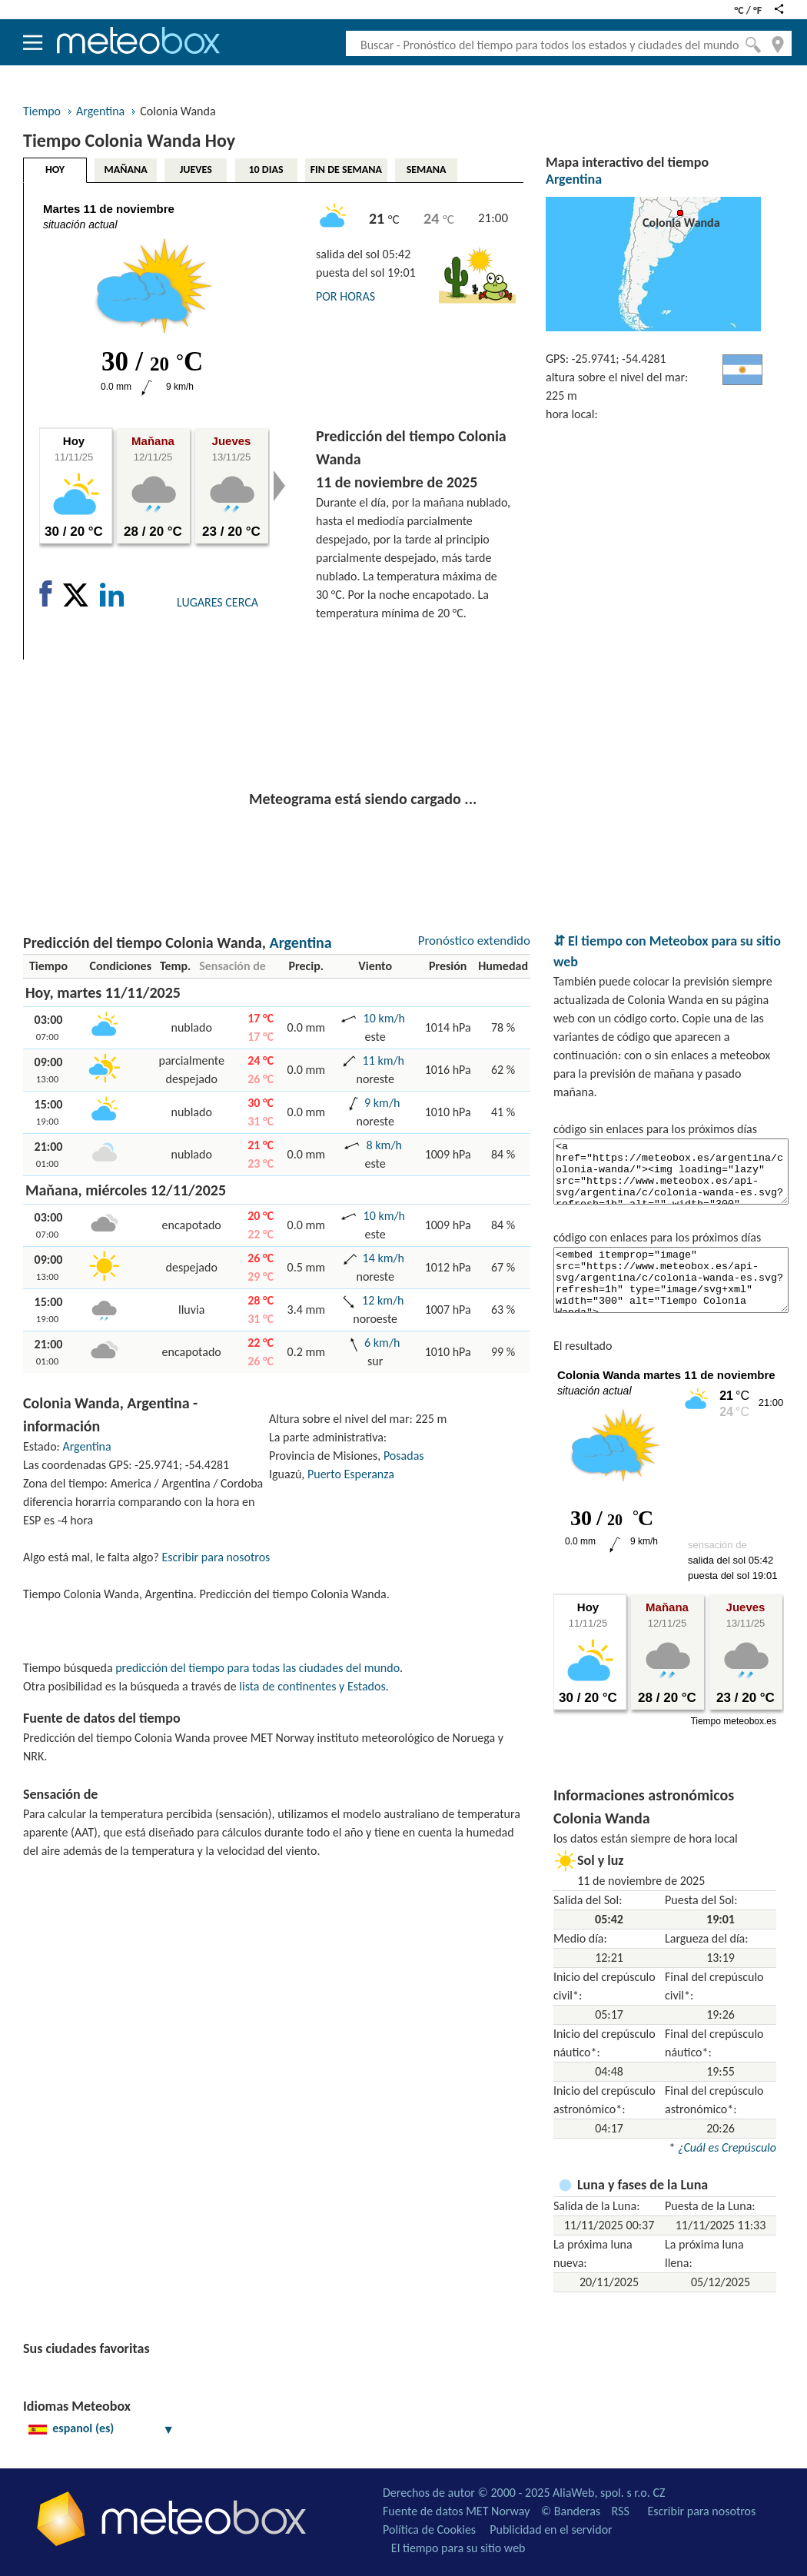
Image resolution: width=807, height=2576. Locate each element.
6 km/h (382, 1342)
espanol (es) (101, 2428)
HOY (55, 169)
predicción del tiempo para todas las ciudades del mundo (257, 1667)
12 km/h (383, 1300)
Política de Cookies (429, 2529)
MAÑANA (126, 169)
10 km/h (384, 1018)
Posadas (404, 1455)
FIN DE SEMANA (346, 169)
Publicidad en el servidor (551, 2529)
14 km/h (383, 1258)
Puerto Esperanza (350, 1474)
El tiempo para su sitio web (458, 2548)
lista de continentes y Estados (312, 1686)
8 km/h (384, 1145)
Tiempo (42, 111)
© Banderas (570, 2511)
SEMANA (427, 169)
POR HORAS (345, 296)
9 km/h (382, 1102)
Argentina (100, 111)
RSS (620, 2511)
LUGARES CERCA (217, 602)
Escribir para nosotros (215, 1557)
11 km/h (383, 1060)
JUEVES (196, 169)
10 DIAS (266, 169)
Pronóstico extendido (474, 940)
